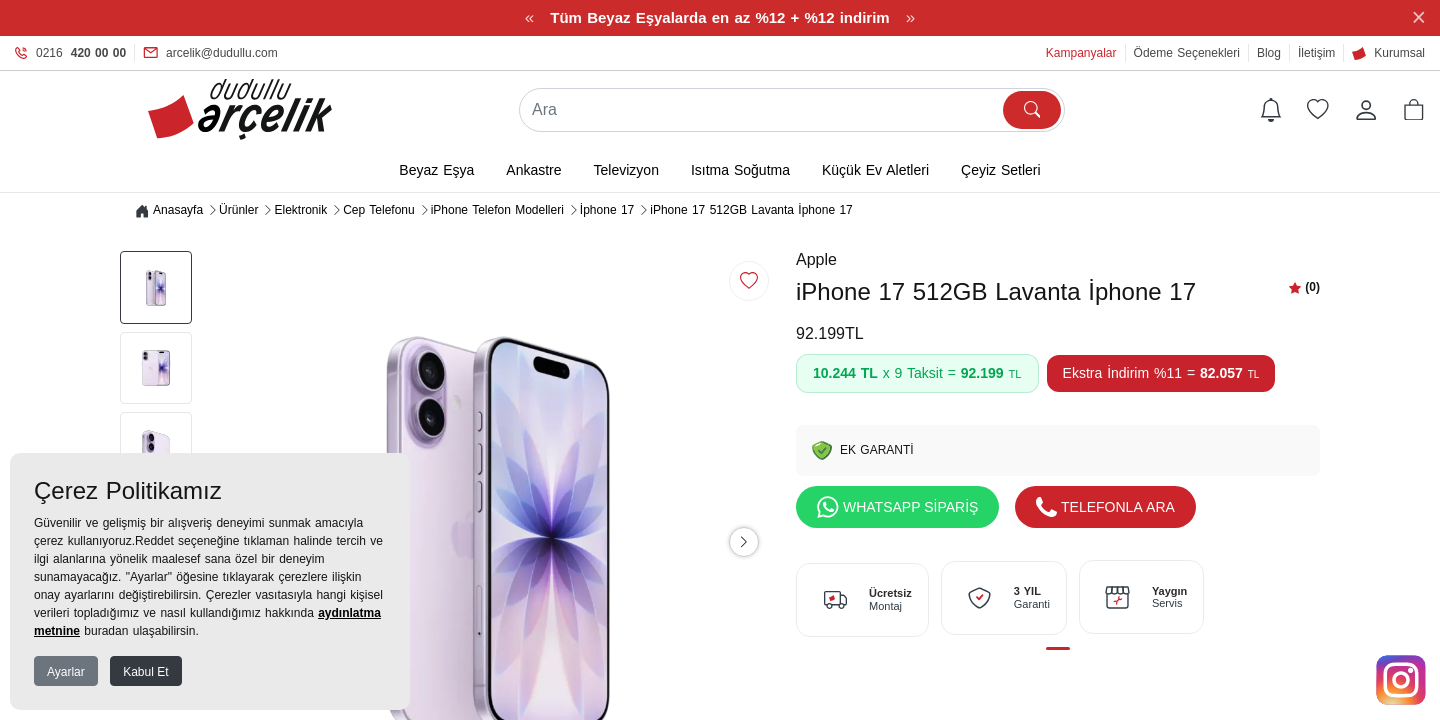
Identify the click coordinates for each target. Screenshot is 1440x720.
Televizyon (626, 171)
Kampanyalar (1081, 53)
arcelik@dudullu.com (210, 53)
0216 (70, 53)
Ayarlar (66, 672)
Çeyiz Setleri (1001, 171)
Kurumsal (1388, 53)
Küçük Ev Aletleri (875, 171)
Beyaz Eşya (436, 171)
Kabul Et (145, 672)
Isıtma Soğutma (740, 171)
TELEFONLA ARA (1105, 508)
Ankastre (533, 171)
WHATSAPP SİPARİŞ (897, 508)
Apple (816, 260)
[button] (1414, 110)
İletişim (1316, 53)
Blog (1269, 53)
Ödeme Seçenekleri (1187, 53)
